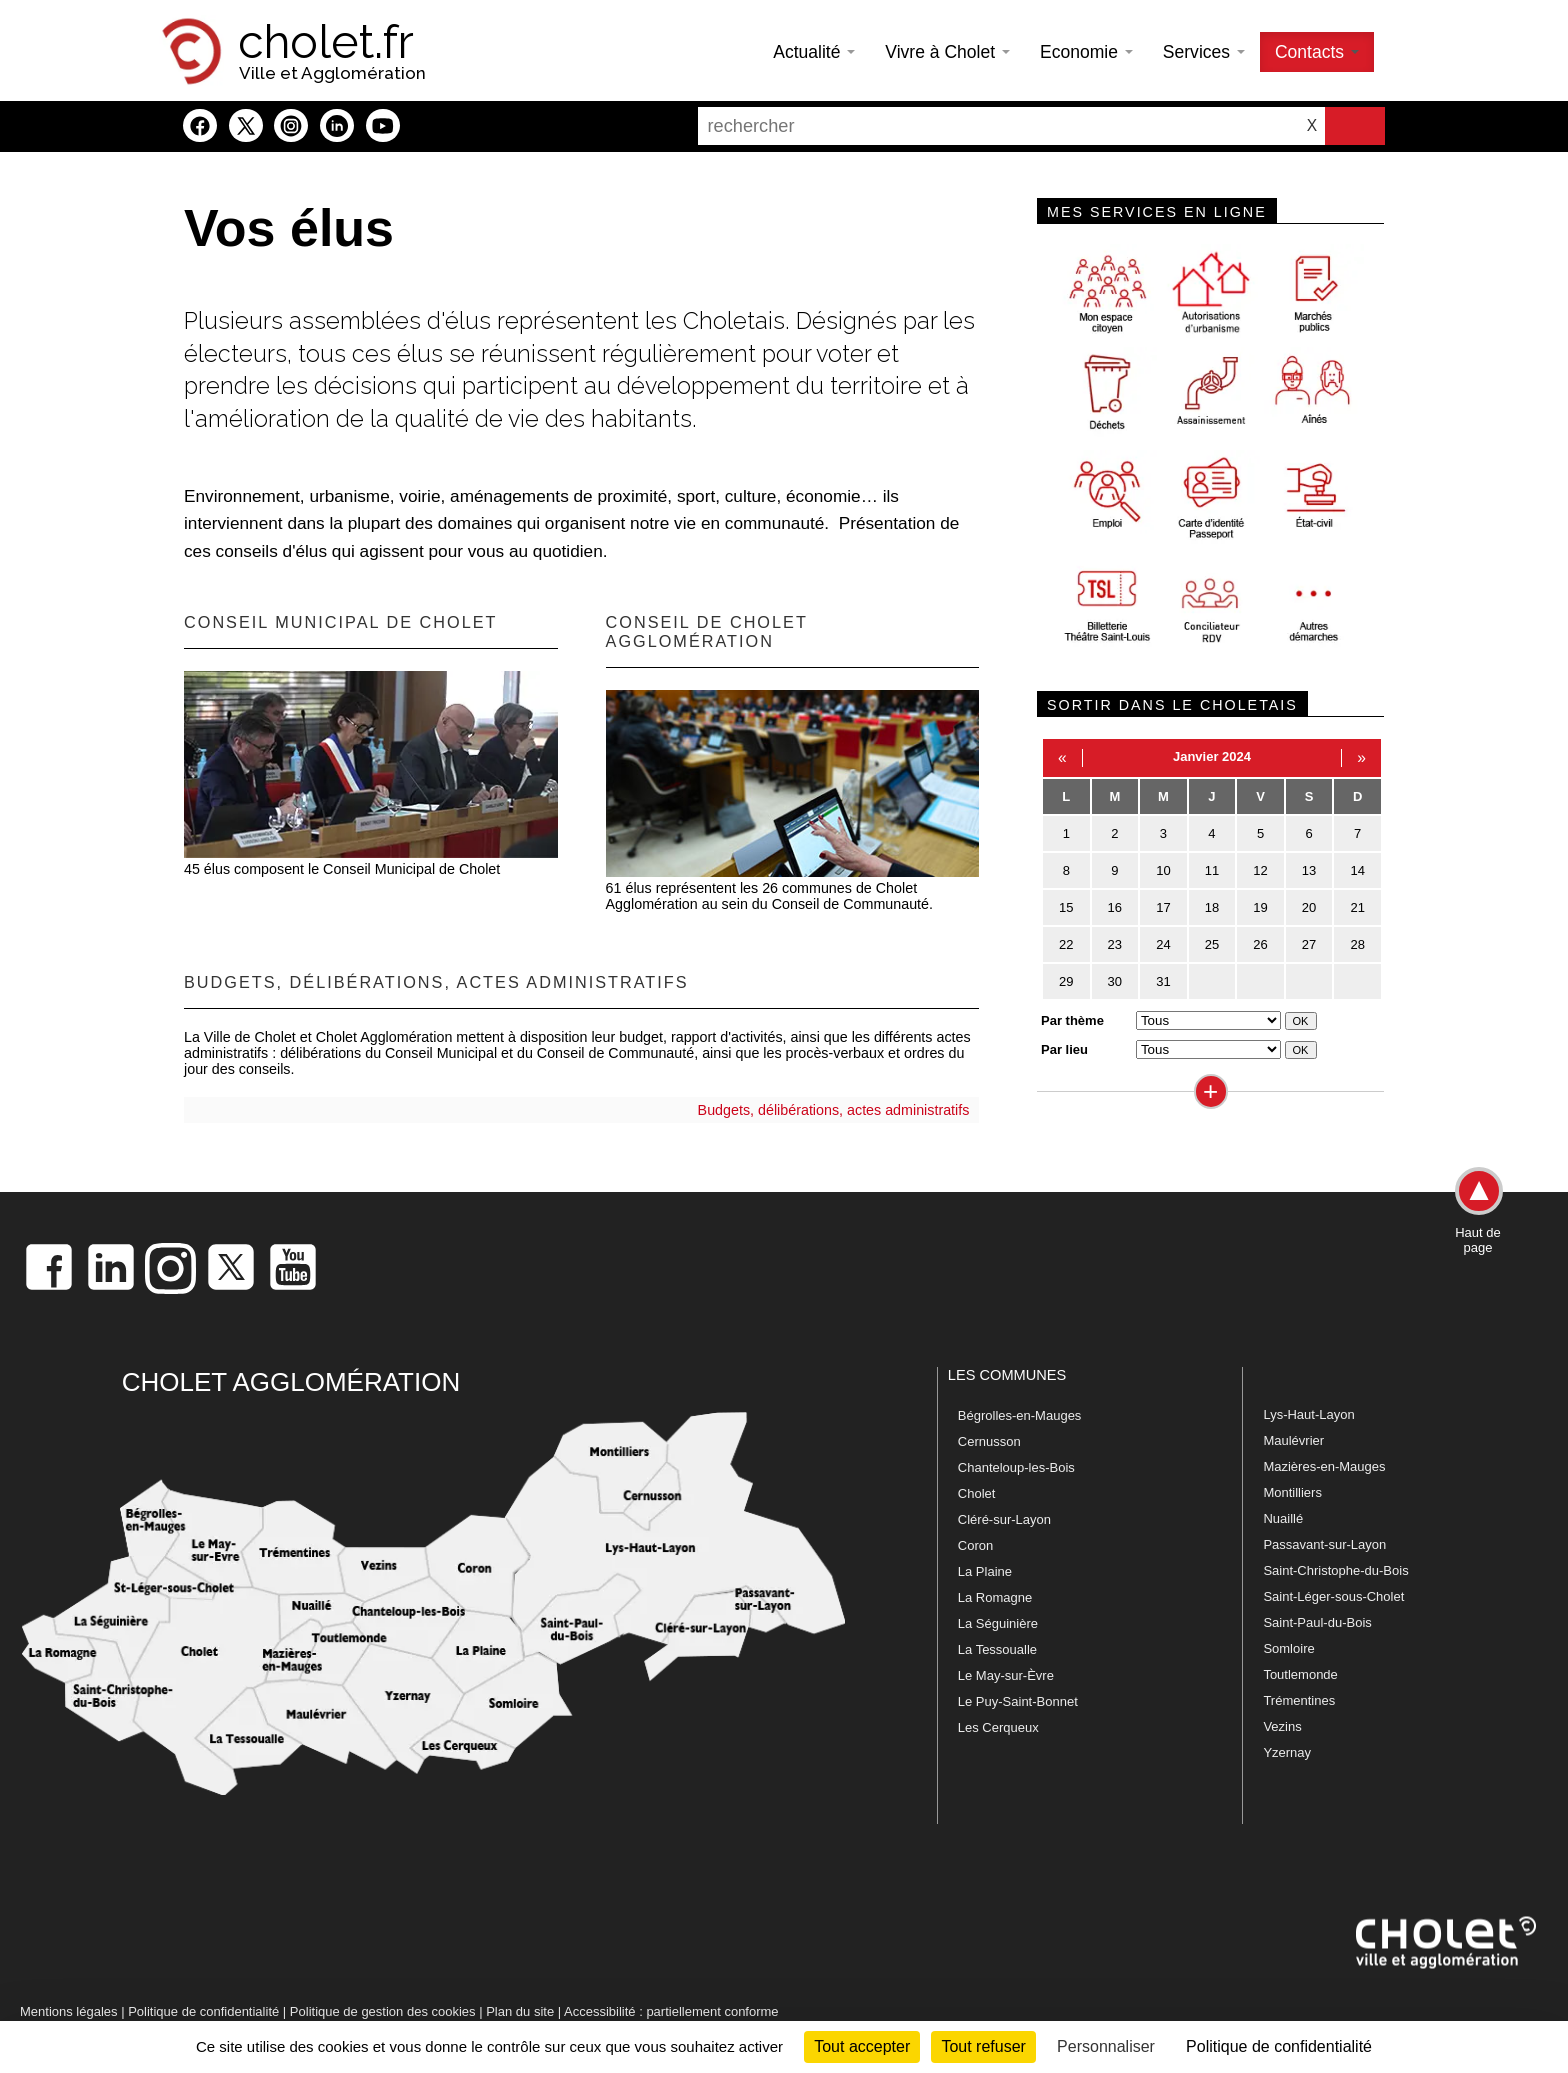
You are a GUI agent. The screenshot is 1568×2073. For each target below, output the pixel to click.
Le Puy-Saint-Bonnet (1018, 1701)
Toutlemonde (1300, 1674)
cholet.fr (326, 42)
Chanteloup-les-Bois (1016, 1467)
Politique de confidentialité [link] (1279, 2046)
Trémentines (1299, 1700)
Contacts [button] (1317, 52)
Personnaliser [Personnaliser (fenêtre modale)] (1106, 2046)
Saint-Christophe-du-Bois (1335, 1570)
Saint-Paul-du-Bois (1317, 1622)
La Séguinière (998, 1623)
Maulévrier (1293, 1440)
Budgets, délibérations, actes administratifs (834, 1110)
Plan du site (520, 2011)
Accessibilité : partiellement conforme (671, 2011)
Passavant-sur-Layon (1324, 1544)
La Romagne (995, 1597)
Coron (975, 1545)
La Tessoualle (997, 1649)
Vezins (1282, 1726)
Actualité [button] (814, 52)
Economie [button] (1086, 52)
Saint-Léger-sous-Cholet (1333, 1596)
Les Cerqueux (998, 1727)
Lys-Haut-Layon (1308, 1414)
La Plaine (985, 1571)
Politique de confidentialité (203, 2011)
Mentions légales (69, 2011)
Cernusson (989, 1441)
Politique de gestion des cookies (383, 2011)
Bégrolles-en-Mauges (1020, 1415)
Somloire (1288, 1648)
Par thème (1072, 1020)
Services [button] (1204, 52)
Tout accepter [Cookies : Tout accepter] (862, 2046)
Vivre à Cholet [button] (947, 52)
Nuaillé (1283, 1518)
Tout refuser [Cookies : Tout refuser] (983, 2046)
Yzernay (1287, 1752)
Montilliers (1292, 1492)
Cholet (977, 1493)
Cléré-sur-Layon (1004, 1519)
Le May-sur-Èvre (1006, 1675)
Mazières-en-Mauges (1324, 1466)
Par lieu (1064, 1049)
